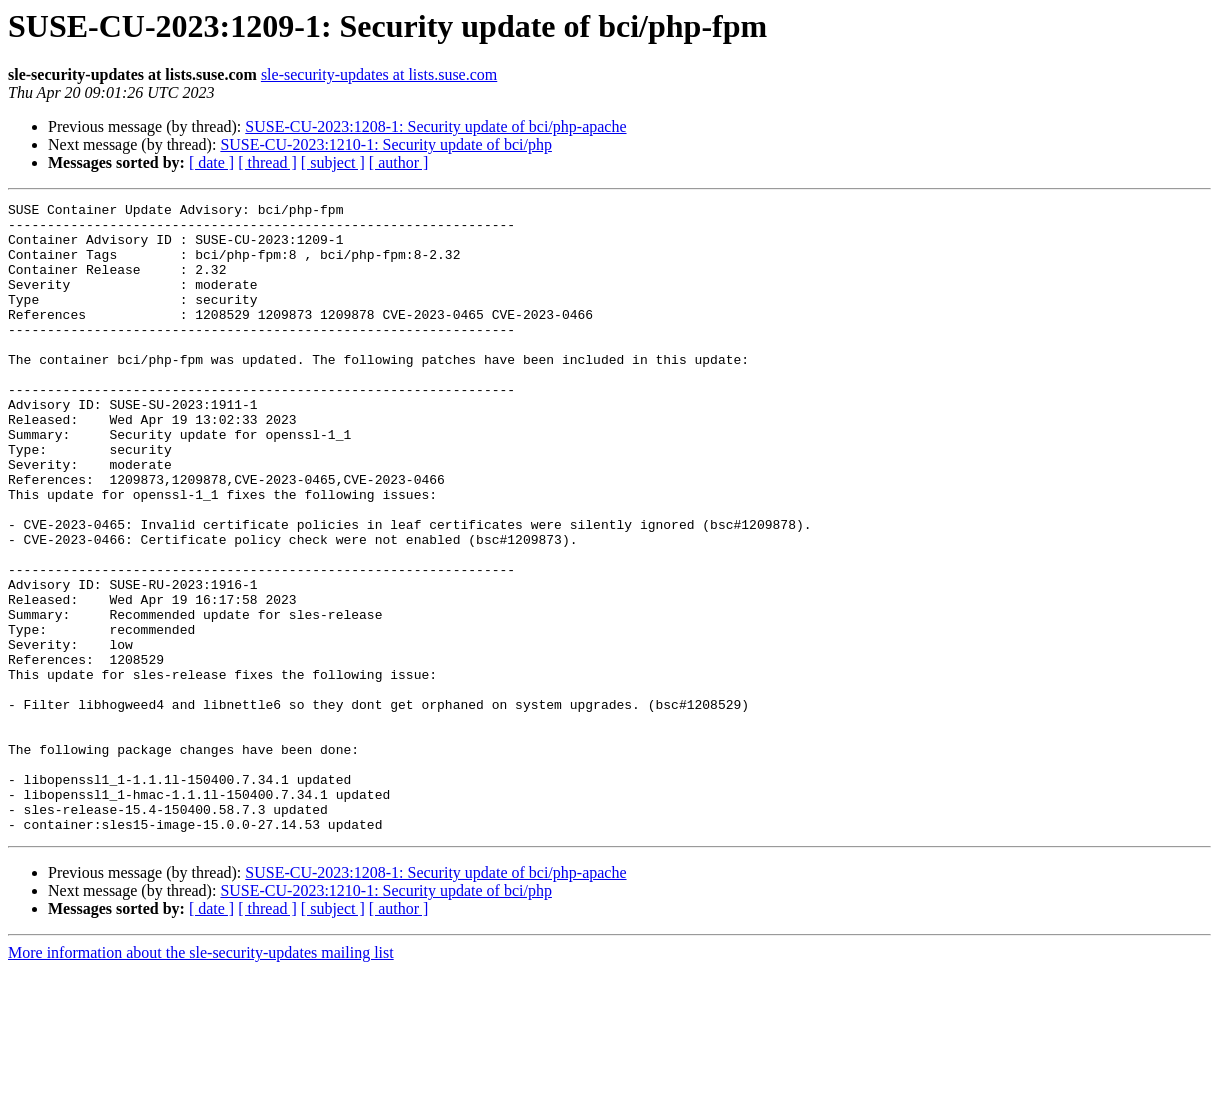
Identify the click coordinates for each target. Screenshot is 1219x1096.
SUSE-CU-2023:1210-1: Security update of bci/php (386, 144)
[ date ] (211, 162)
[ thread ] (267, 162)
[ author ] (399, 162)
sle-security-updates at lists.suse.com (379, 74)
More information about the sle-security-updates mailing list (201, 1078)
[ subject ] (333, 162)
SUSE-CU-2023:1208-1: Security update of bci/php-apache (435, 126)
